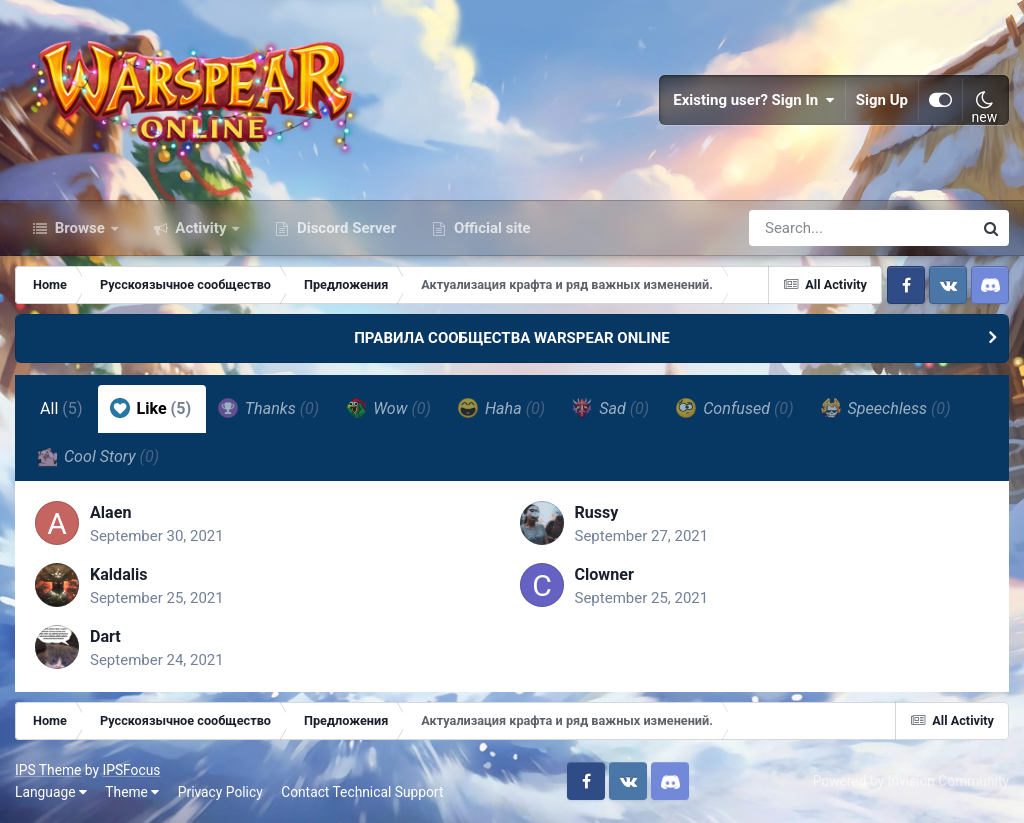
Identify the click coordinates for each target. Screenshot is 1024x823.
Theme (132, 792)
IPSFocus (131, 770)
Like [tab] (151, 408)
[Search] (804, 228)
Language (51, 792)
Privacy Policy (220, 792)
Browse (80, 228)
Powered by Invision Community (911, 781)
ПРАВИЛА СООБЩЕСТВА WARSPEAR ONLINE (512, 338)
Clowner (604, 574)
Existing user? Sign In (754, 100)
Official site (490, 228)
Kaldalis (119, 574)
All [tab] (61, 408)
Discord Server (344, 228)
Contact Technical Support (362, 792)
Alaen (110, 512)
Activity (201, 228)
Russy (597, 512)
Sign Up (882, 100)
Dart (105, 636)
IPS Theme (48, 770)
